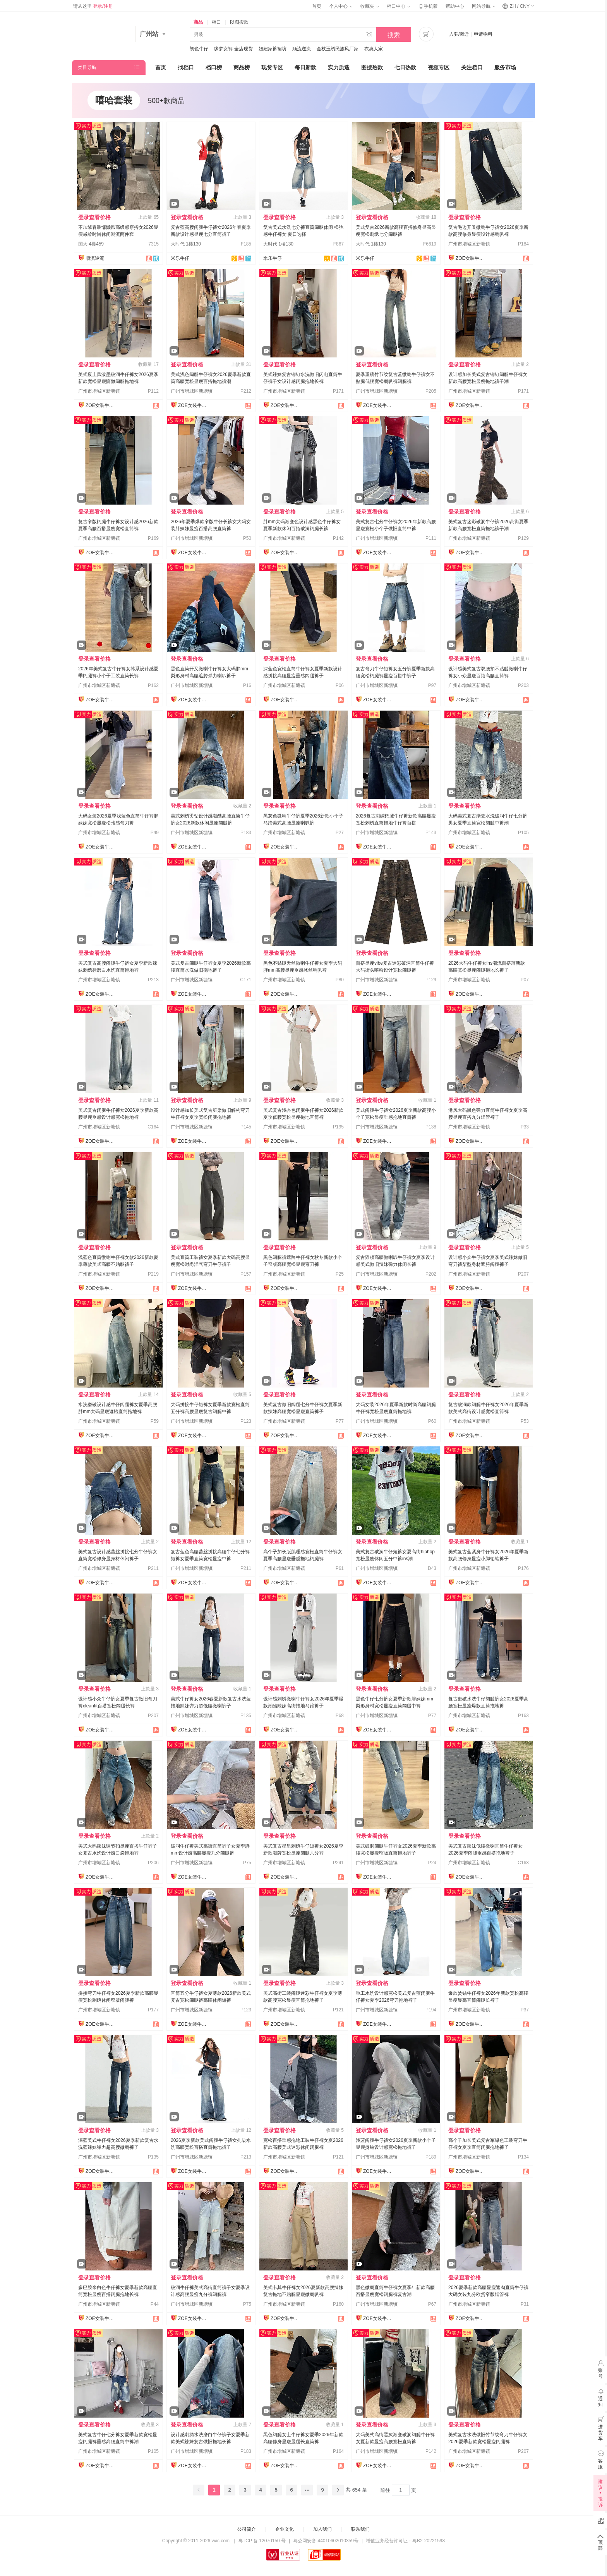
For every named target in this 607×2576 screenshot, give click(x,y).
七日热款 (405, 67)
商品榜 (241, 67)
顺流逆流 (301, 49)
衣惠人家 (373, 49)
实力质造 (339, 67)
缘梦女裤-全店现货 (233, 49)
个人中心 (340, 6)
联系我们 (360, 2529)
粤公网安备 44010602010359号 (325, 2540)
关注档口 (472, 67)
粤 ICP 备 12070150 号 (262, 2540)
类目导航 (87, 67)
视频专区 (438, 67)
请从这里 (93, 6)
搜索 (394, 35)
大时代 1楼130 (186, 244)
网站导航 (483, 6)
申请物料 (483, 34)
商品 (198, 22)
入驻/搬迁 (459, 34)
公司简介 (246, 2529)
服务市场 (505, 67)
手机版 (428, 6)
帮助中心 (455, 6)
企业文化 (284, 2529)
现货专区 (272, 67)
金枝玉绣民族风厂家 (337, 49)
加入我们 (322, 2529)
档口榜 (214, 67)
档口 (216, 22)
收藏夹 (369, 6)
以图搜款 (239, 22)
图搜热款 (372, 67)
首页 (316, 6)
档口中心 (398, 6)
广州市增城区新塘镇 (469, 244)
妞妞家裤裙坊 (272, 49)
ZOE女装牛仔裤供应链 (471, 258)
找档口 (186, 67)
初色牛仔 (199, 49)
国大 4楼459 (91, 244)
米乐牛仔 (180, 258)
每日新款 (305, 67)
